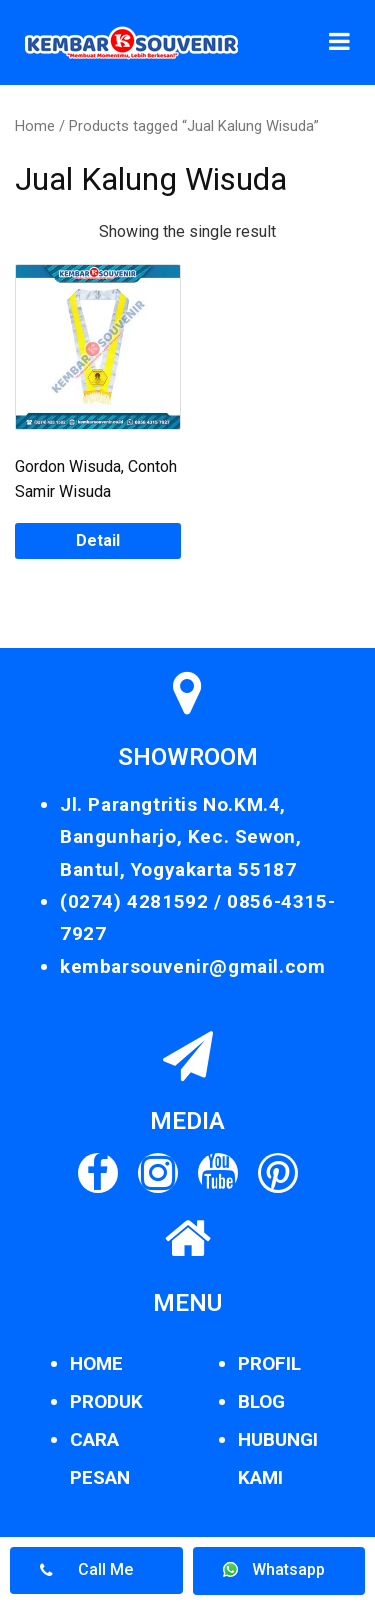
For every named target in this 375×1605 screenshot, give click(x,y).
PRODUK (106, 1401)
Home (35, 126)
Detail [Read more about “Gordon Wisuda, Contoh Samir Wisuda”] (98, 540)
